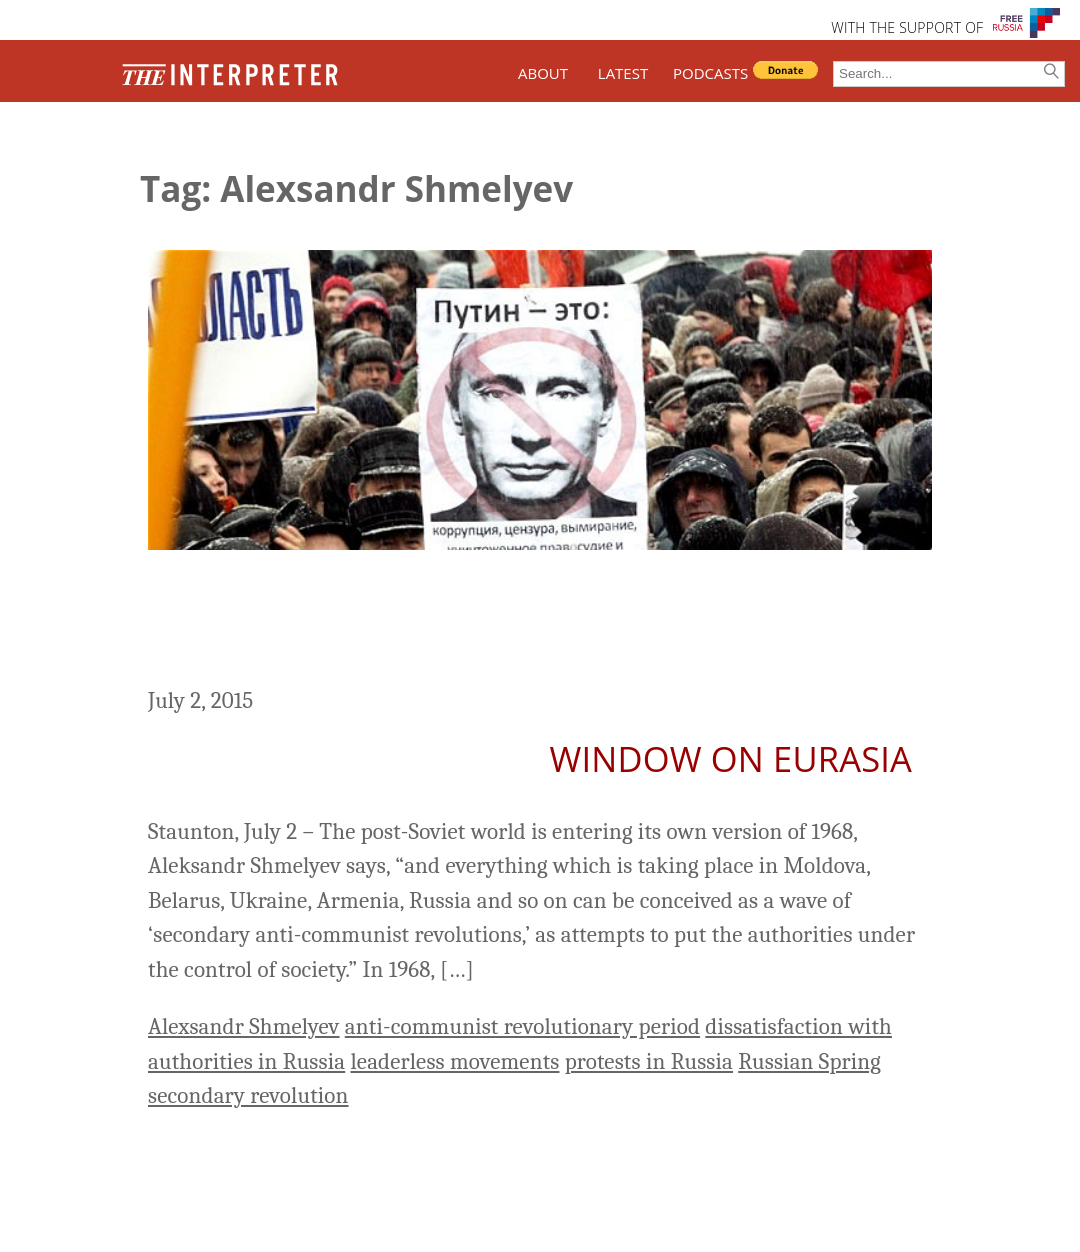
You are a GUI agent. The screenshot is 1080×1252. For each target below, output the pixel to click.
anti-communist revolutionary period (522, 1026)
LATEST (623, 73)
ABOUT (543, 73)
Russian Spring (809, 1061)
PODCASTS (710, 73)
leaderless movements (454, 1061)
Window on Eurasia (731, 758)
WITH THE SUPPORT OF (907, 27)
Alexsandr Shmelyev (244, 1026)
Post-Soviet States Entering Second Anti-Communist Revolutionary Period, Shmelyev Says (507, 621)
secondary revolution (248, 1095)
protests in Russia (649, 1061)
